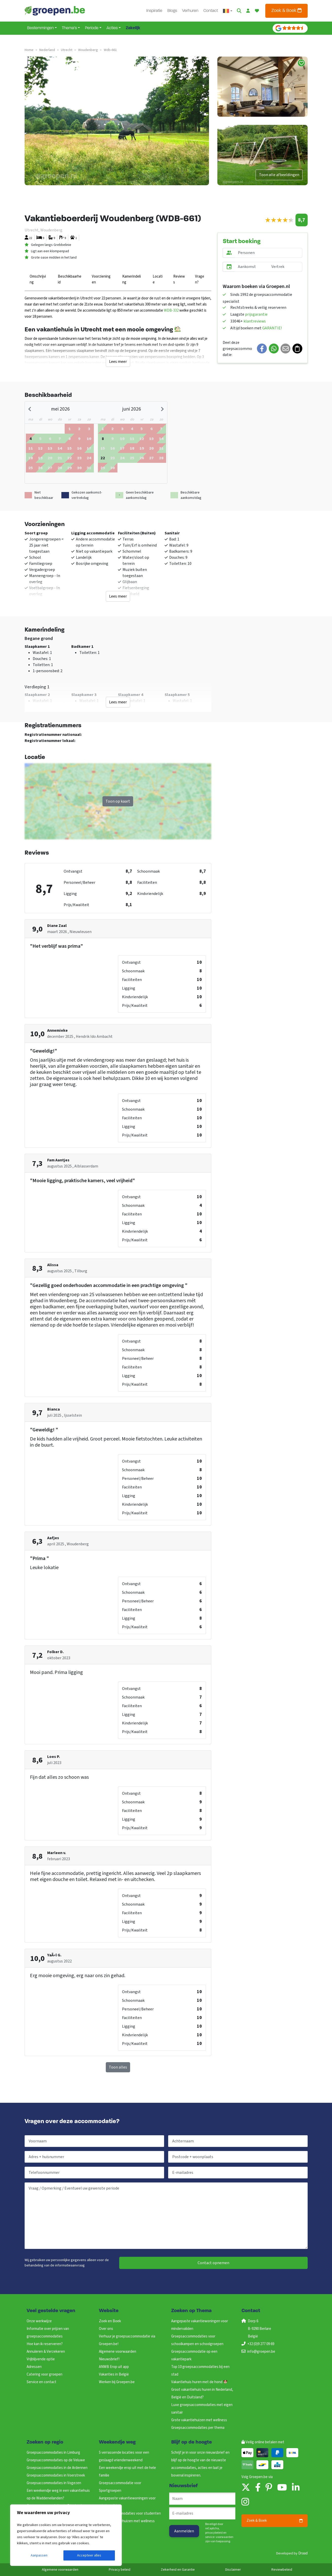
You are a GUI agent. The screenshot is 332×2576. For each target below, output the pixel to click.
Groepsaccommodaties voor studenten (130, 2513)
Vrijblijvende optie (41, 2359)
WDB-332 (171, 310)
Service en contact (41, 2382)
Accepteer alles (89, 2555)
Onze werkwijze (39, 2321)
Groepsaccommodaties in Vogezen (54, 2483)
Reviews (179, 279)
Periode (91, 28)
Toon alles (118, 2067)
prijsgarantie (256, 314)
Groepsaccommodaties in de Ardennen (57, 2467)
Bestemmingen (40, 28)
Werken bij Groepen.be (117, 2382)
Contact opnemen (213, 2263)
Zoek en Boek (110, 2321)
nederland (47, 50)
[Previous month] (30, 409)
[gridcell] (31, 438)
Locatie (158, 279)
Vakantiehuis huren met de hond (199, 2382)
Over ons (106, 2328)
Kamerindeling (131, 279)
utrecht (66, 50)
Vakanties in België (114, 2374)
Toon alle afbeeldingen (279, 175)
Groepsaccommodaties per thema (197, 2427)
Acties (112, 28)
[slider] (279, 220)
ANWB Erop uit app (114, 2366)
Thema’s (69, 28)
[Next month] (162, 409)
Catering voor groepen (44, 2374)
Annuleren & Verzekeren (46, 2351)
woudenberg (88, 50)
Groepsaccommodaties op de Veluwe (56, 2460)
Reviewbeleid (281, 2569)
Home (29, 50)
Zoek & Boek (286, 10)
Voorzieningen (101, 279)
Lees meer (118, 361)
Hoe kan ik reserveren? (45, 2344)
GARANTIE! (272, 328)
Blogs (172, 11)
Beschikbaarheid (69, 279)
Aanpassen (39, 2555)
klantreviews (254, 321)
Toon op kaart (118, 801)
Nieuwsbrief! (109, 2359)
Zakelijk (133, 28)
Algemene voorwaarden (117, 2351)
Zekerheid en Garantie (178, 2569)
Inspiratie (154, 11)
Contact (210, 11)
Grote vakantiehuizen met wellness (199, 2420)
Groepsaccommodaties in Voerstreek (56, 2475)
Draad (303, 2553)
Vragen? (199, 279)
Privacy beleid (119, 2569)
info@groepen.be (261, 2351)
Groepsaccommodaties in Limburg (53, 2452)
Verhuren (190, 11)
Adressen (34, 2366)
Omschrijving (38, 279)
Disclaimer (233, 2569)
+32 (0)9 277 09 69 (260, 2344)
